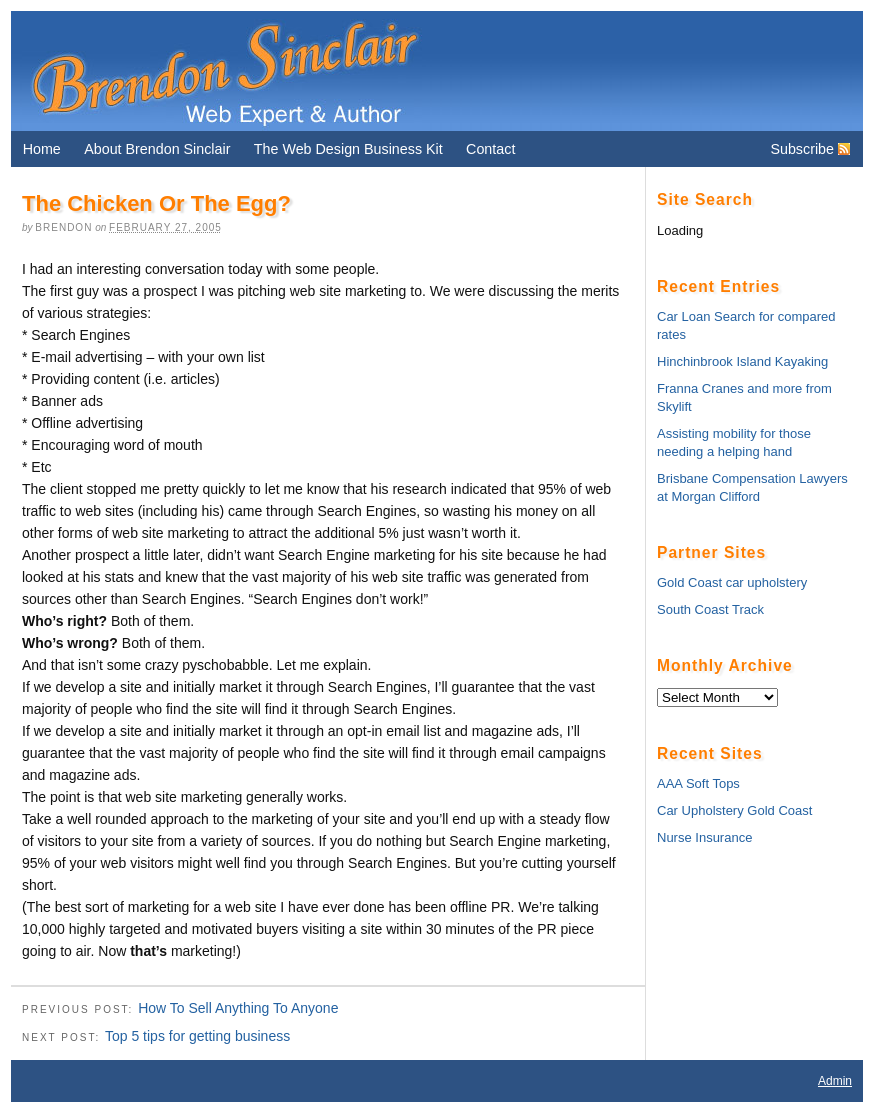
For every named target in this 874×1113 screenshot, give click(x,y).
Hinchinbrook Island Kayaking (742, 361)
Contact (490, 149)
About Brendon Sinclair (157, 149)
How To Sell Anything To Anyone (238, 1008)
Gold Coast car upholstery (732, 582)
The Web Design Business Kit (348, 149)
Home (42, 149)
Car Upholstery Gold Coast (734, 810)
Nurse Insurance (704, 837)
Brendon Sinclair (224, 71)
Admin (835, 1081)
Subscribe (802, 149)
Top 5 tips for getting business (197, 1036)
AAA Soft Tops (698, 783)
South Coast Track (710, 609)
